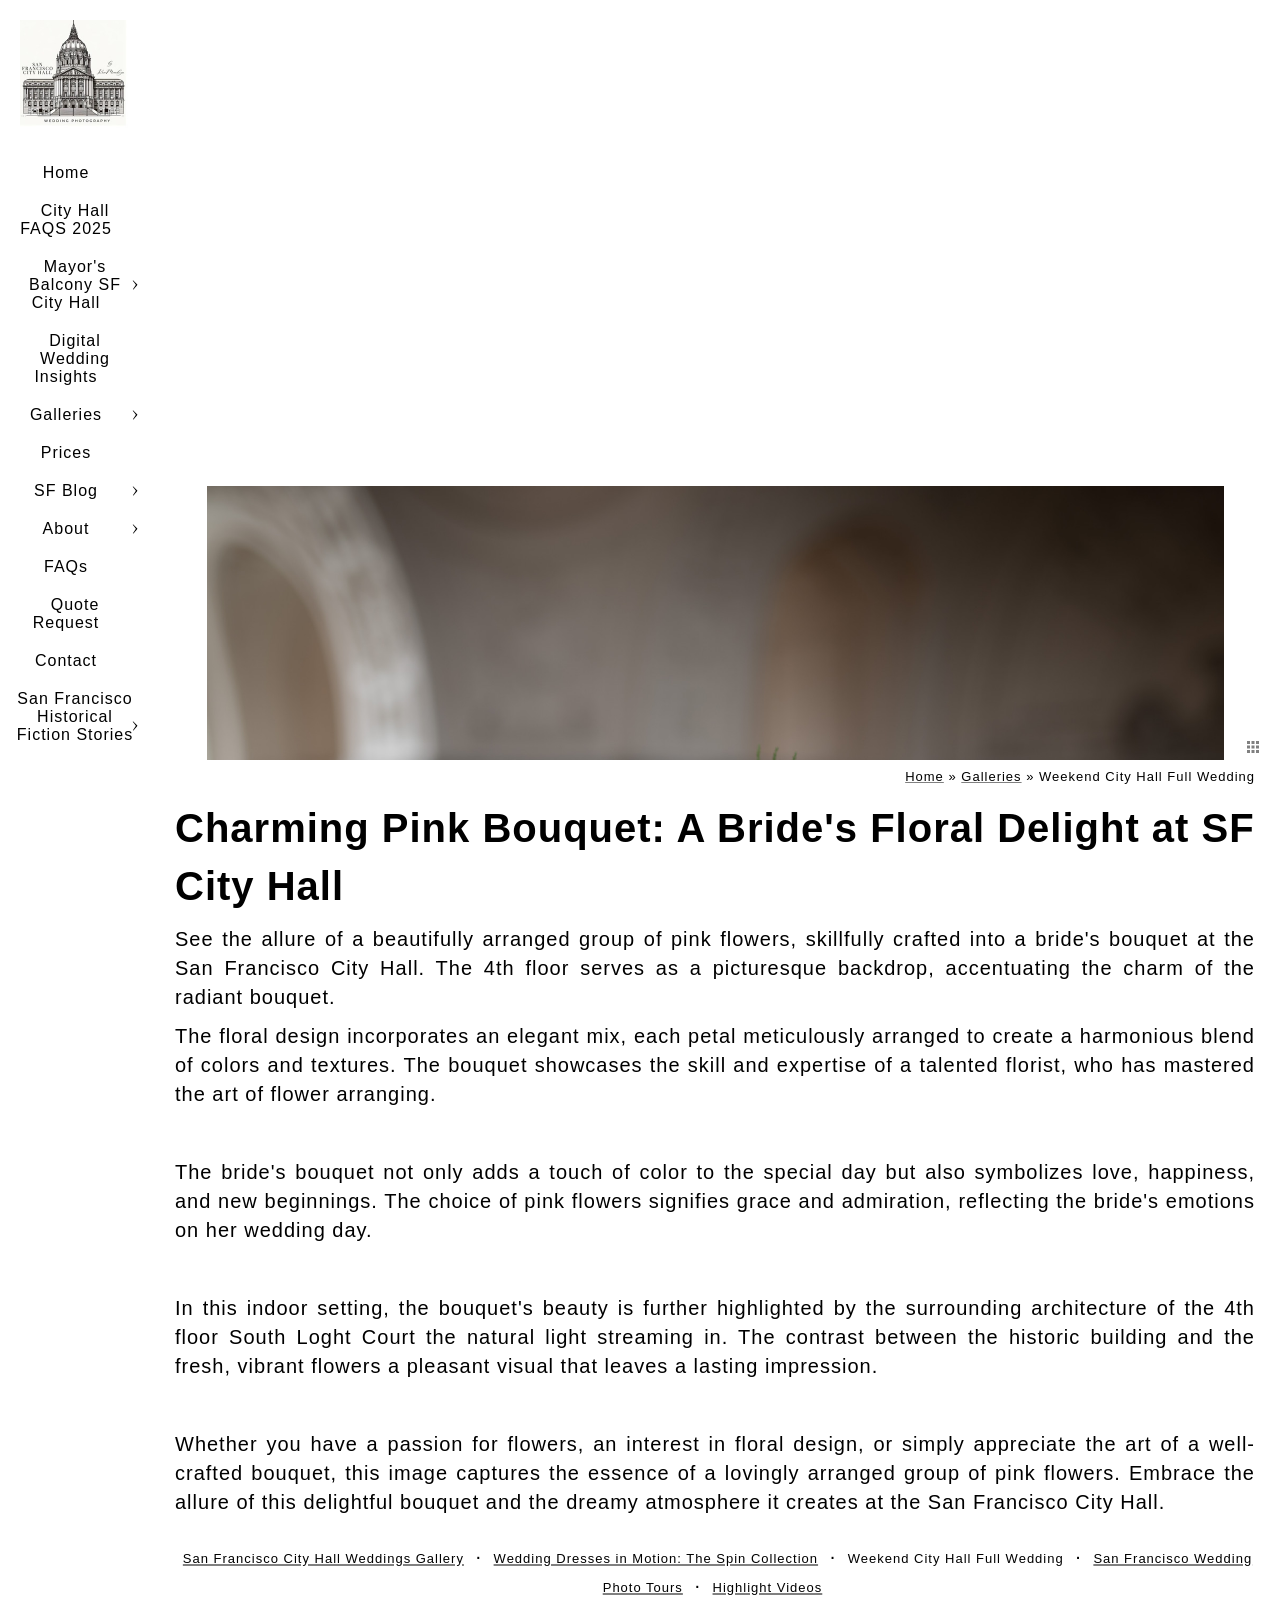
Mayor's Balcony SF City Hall (75, 284)
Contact (66, 660)
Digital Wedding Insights (72, 358)
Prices (66, 452)
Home (66, 172)
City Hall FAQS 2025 (66, 219)
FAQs (66, 566)
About (66, 528)
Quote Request (66, 613)
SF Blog (66, 490)
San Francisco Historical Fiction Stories (75, 716)
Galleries (66, 414)
